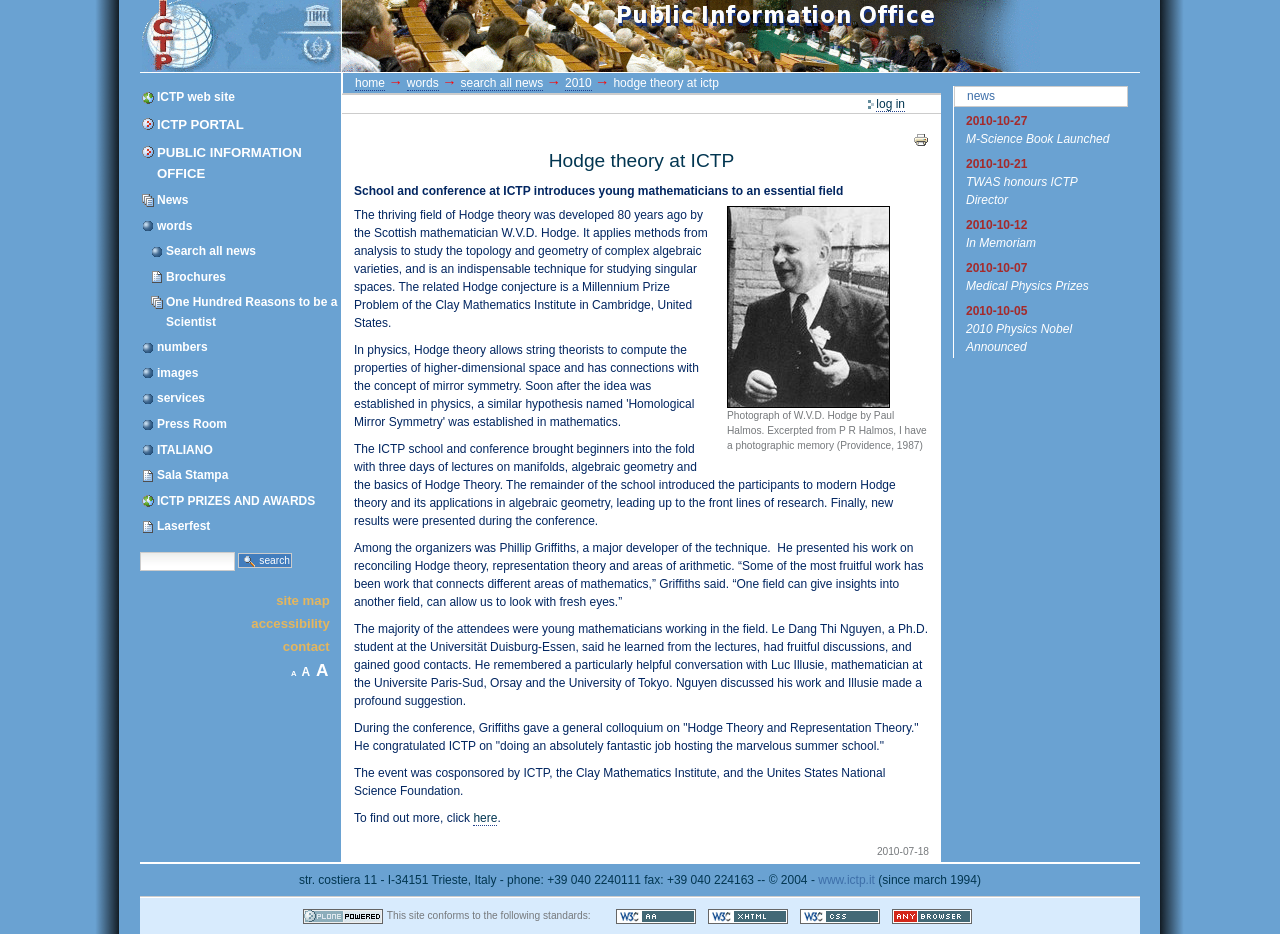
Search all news (211, 251)
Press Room (192, 424)
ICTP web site (196, 97)
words (174, 226)
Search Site (139, 550)
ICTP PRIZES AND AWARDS (236, 501)
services (181, 398)
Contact (306, 646)
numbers (182, 347)
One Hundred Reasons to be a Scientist (251, 311)
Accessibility (290, 623)
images (177, 373)
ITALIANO (185, 450)
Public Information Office (229, 163)
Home (370, 83)
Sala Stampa (192, 475)
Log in (890, 104)
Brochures (196, 277)
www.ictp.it (846, 880)
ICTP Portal (518, 36)
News (172, 200)
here (485, 818)
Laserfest (183, 526)
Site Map (303, 599)
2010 (578, 83)
